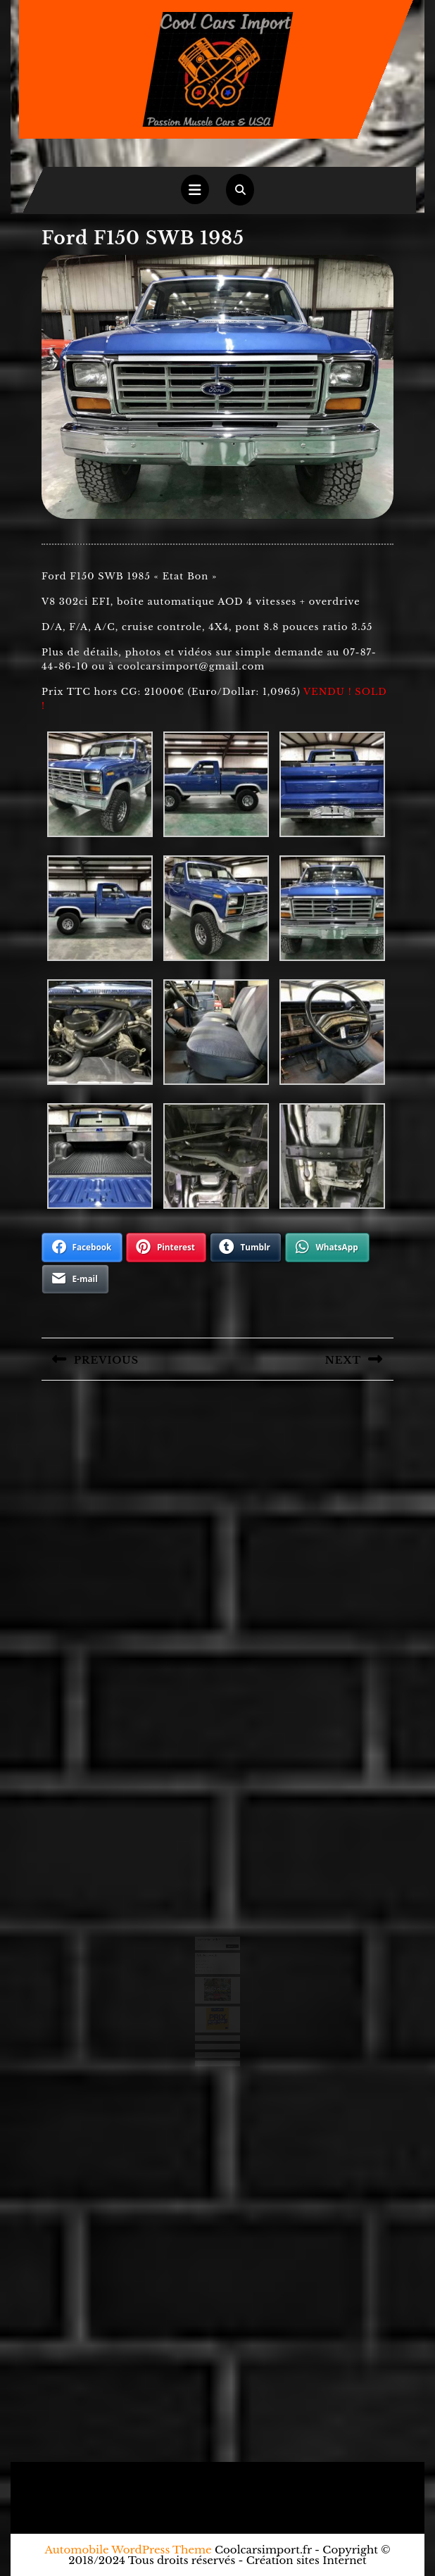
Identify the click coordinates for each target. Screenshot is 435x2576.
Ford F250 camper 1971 (208, 1967)
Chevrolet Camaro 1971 (208, 1962)
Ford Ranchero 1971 (207, 1959)
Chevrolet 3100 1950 (207, 1965)
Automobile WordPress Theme (127, 2549)
